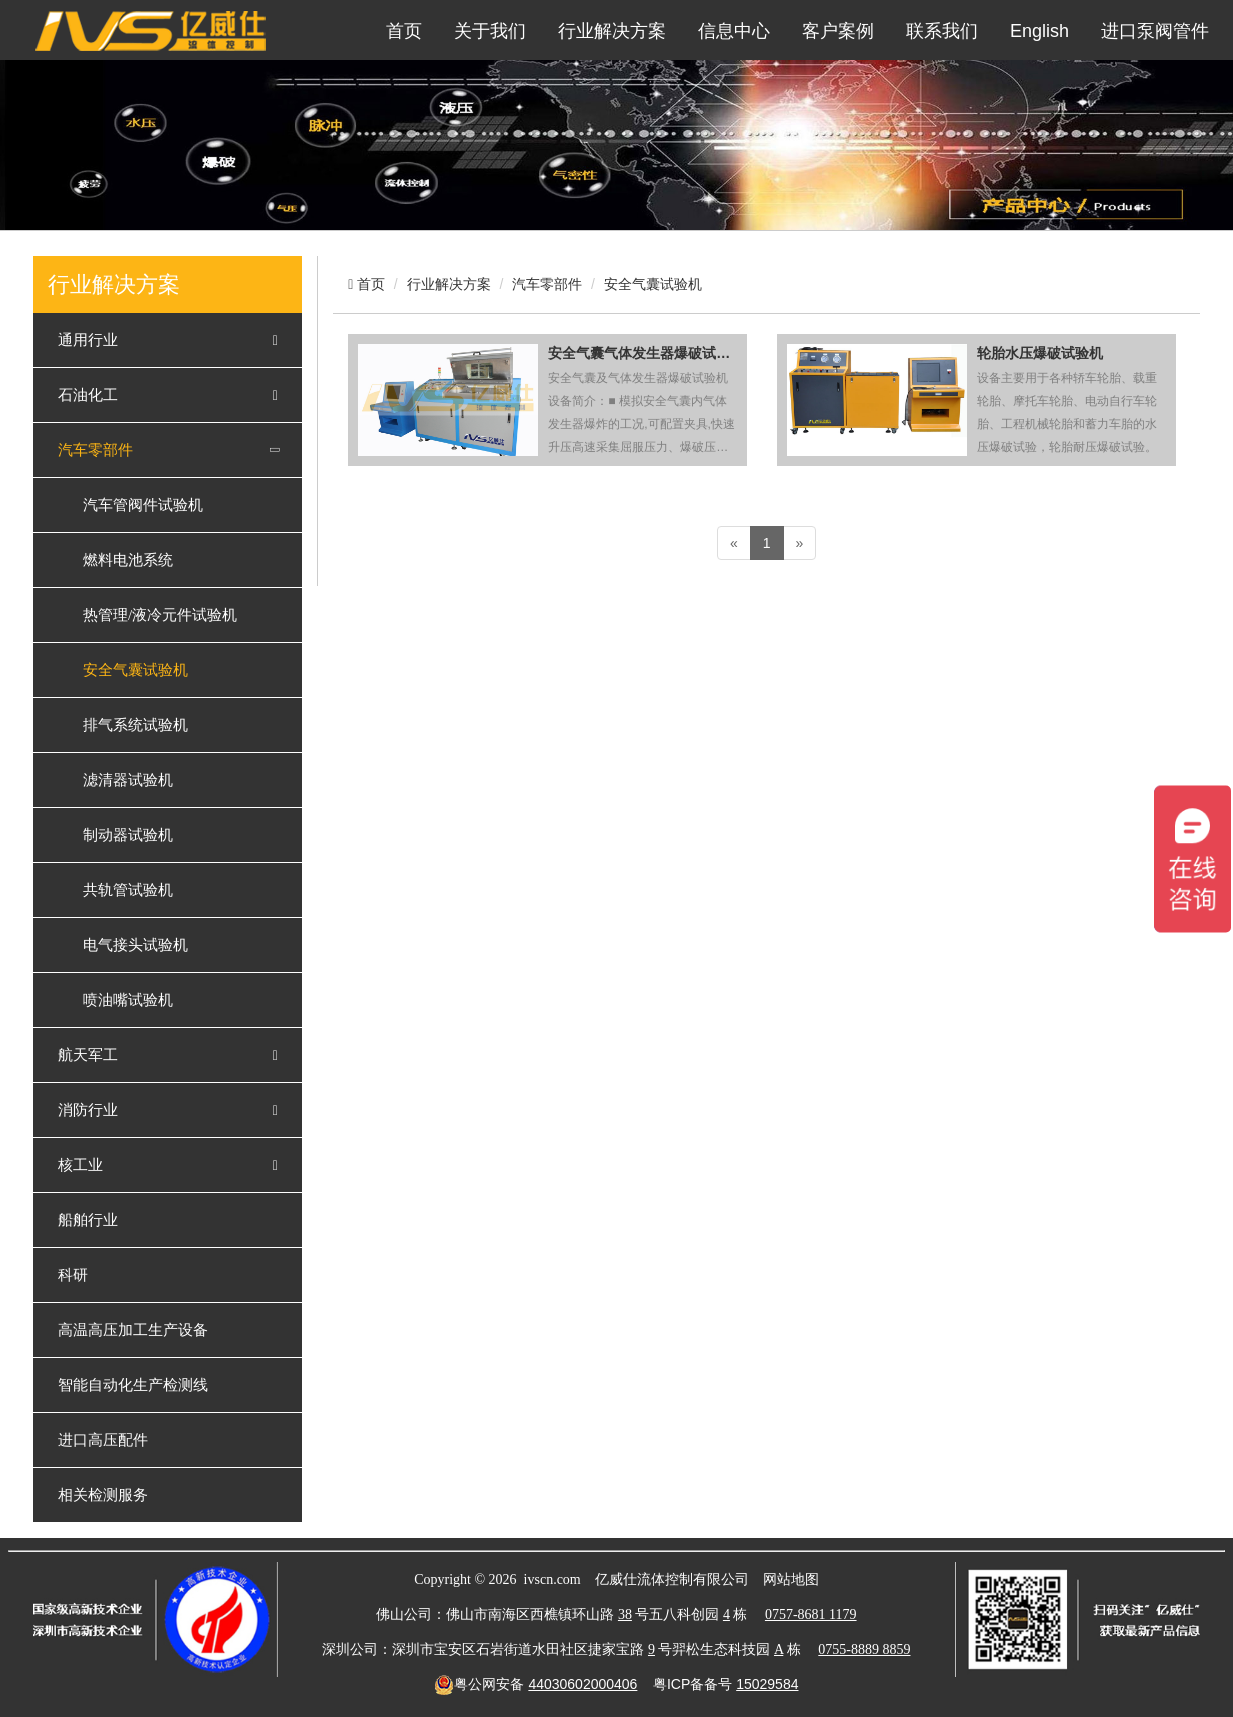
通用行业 (88, 340)
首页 (404, 31)
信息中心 (734, 31)
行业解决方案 (612, 31)
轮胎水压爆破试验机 (1040, 353)
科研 (73, 1275)
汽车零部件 (95, 450)
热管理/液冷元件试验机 (160, 615)
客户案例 (838, 31)
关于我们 (490, 31)
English (1039, 31)
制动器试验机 (128, 835)
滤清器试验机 (128, 780)
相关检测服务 (103, 1495)
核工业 (80, 1165)
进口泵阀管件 (1155, 31)
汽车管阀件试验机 (143, 505)
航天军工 (88, 1055)
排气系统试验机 (135, 725)
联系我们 (942, 31)
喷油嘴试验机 (128, 1000)
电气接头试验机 (135, 945)
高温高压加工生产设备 (133, 1330)
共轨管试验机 (128, 890)
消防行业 (88, 1110)
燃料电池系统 (128, 560)
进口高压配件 (103, 1440)
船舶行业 (88, 1220)
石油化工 (88, 395)
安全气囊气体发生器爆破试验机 (642, 353)
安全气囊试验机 (135, 670)
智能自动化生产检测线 (133, 1385)
